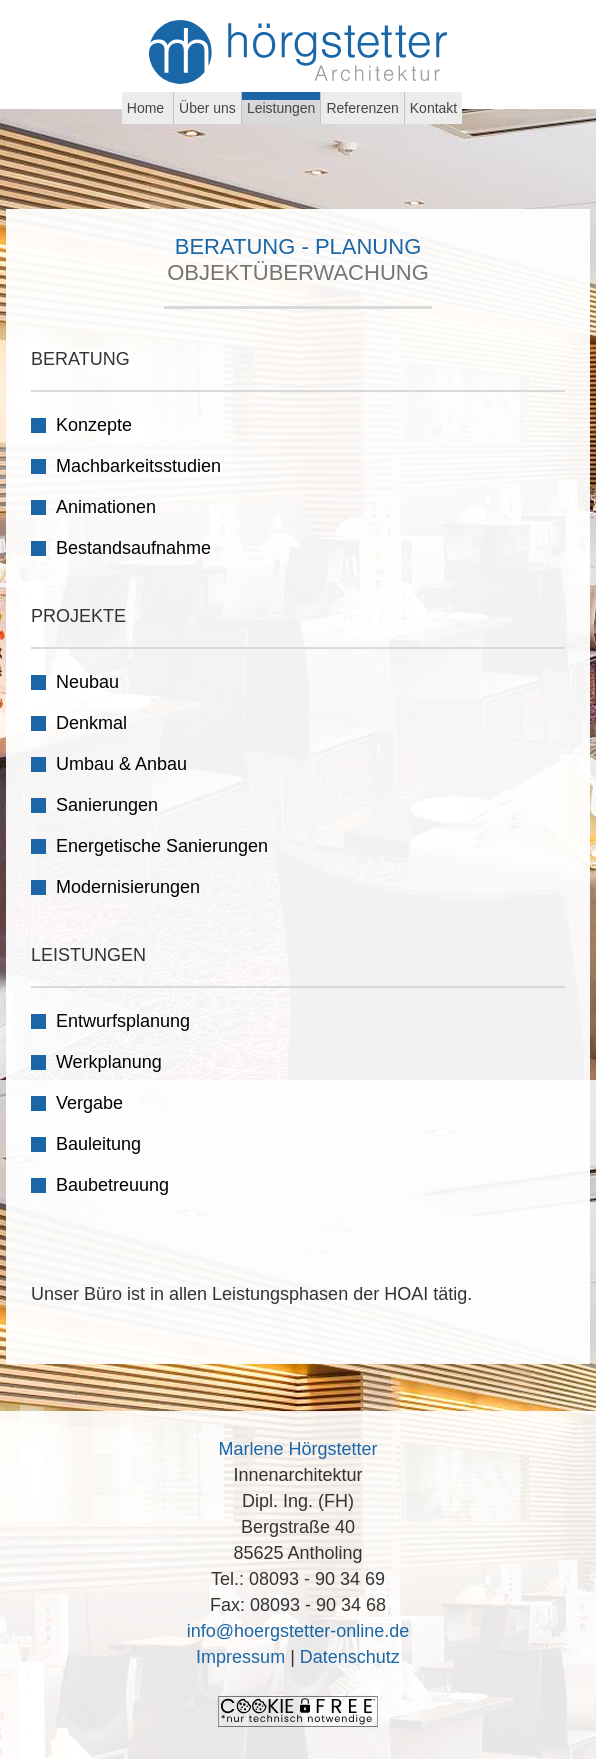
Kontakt (433, 108)
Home (147, 108)
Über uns (207, 108)
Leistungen (281, 108)
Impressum (240, 1657)
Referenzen (362, 108)
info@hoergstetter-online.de (298, 1631)
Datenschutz (350, 1657)
